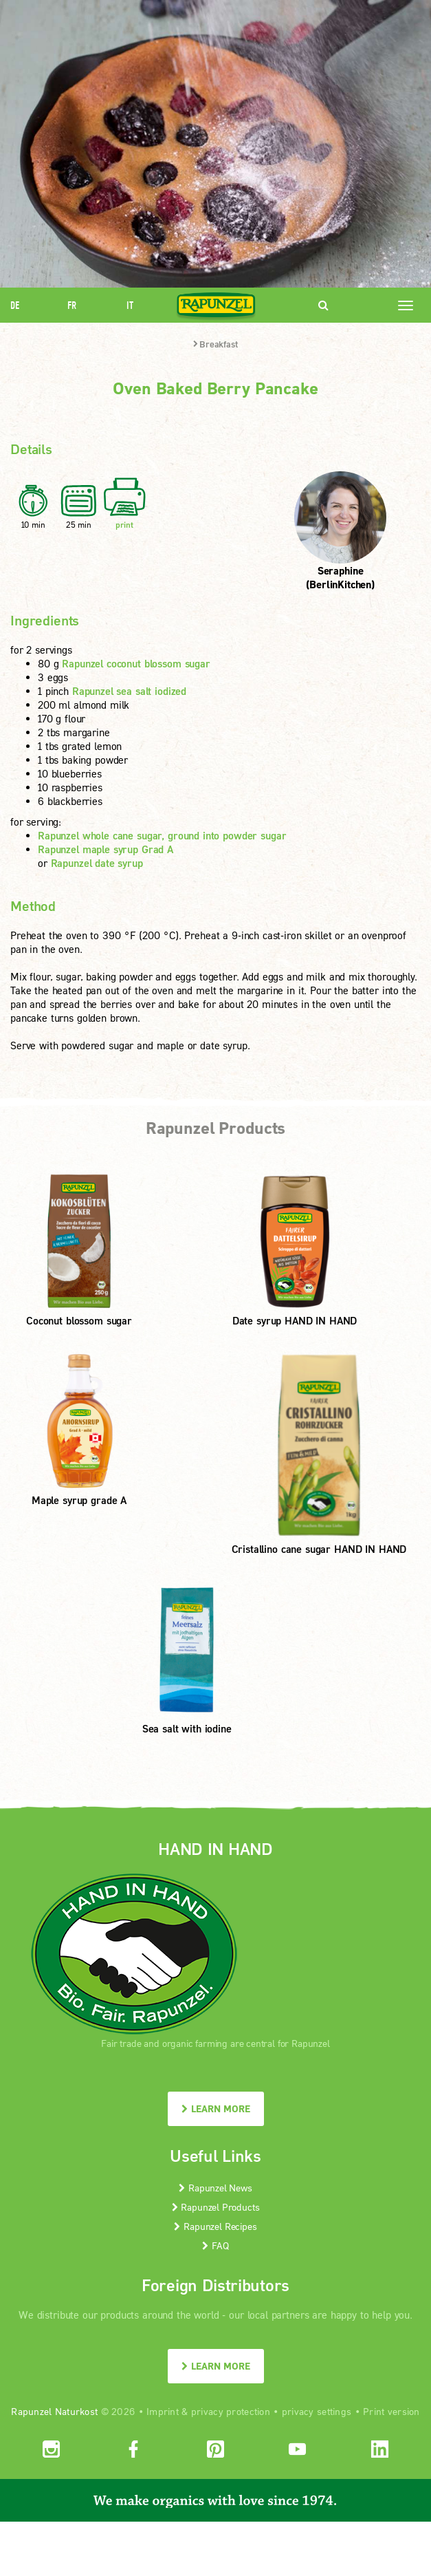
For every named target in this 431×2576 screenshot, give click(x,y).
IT (129, 305)
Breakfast (215, 344)
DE (14, 305)
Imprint (162, 2411)
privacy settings (316, 2411)
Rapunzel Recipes (215, 2226)
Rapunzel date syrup (97, 863)
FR (71, 305)
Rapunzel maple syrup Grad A (105, 849)
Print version (391, 2411)
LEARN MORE (215, 2108)
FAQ (215, 2245)
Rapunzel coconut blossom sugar (136, 663)
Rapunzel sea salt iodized (129, 691)
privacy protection (230, 2411)
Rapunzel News (215, 2187)
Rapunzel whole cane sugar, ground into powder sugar (162, 835)
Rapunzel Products (216, 2207)
